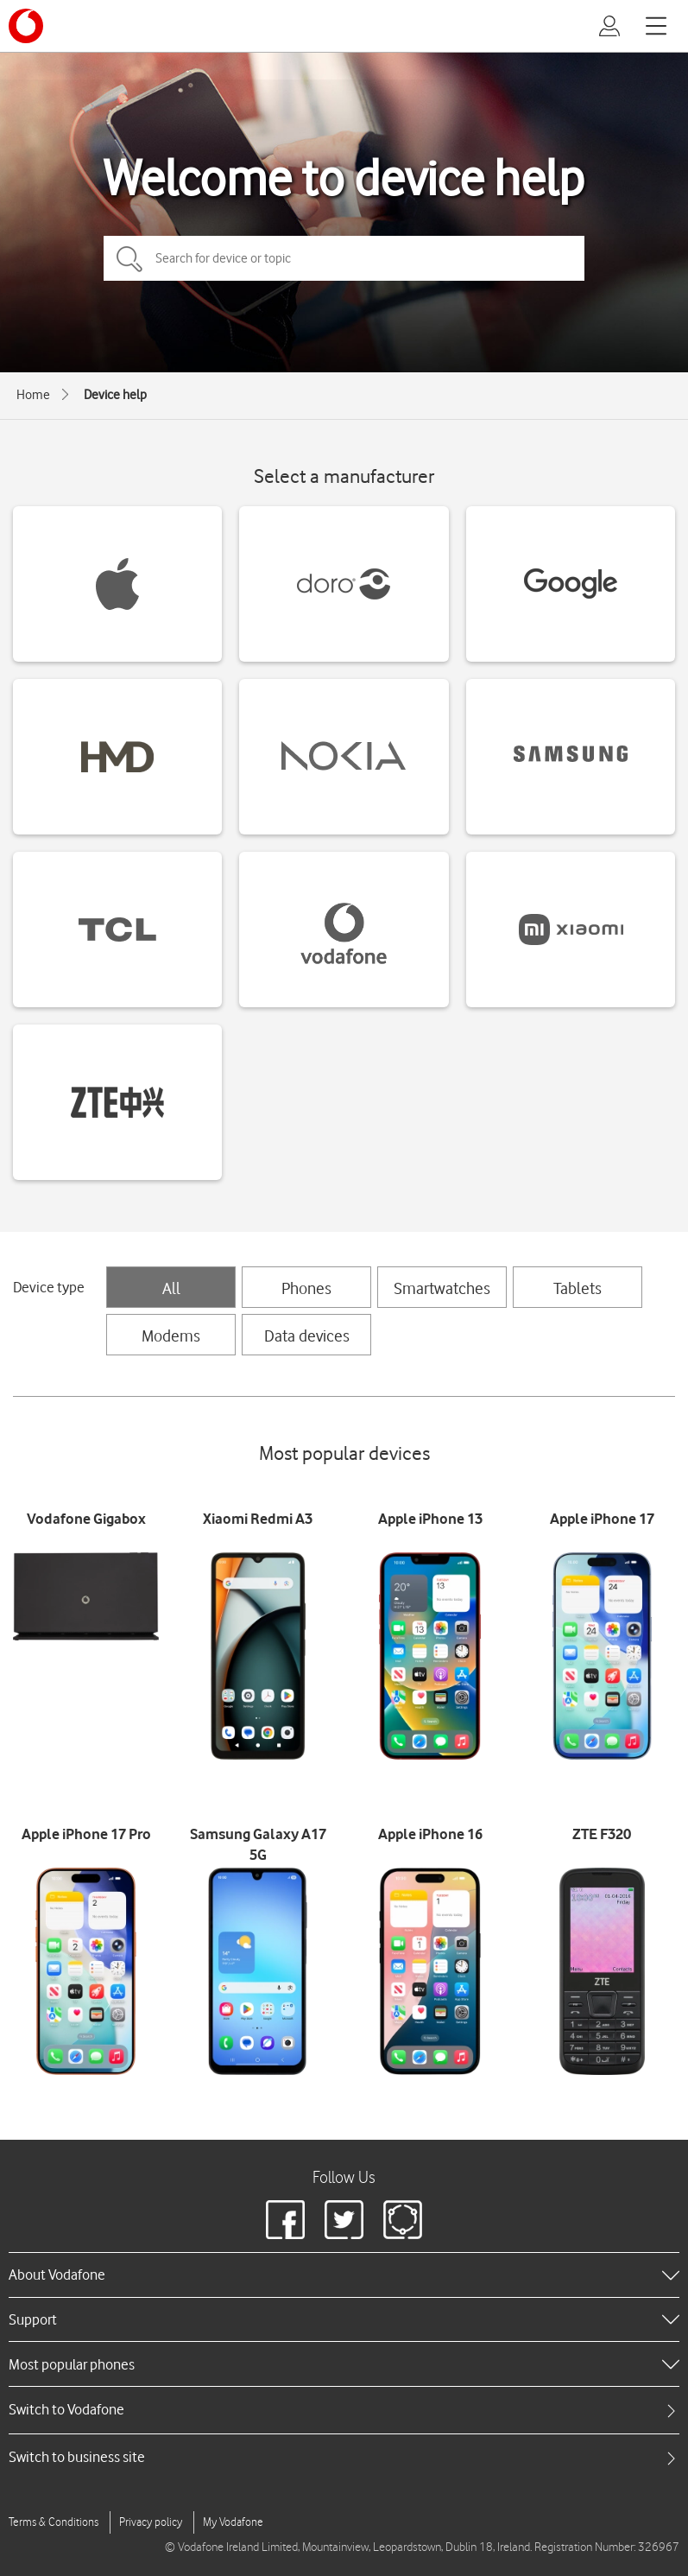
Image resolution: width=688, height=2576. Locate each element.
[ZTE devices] (117, 1102)
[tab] (344, 2409)
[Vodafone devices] (343, 929)
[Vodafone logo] (26, 26)
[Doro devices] (343, 584)
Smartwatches (442, 1288)
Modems (171, 1335)
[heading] (344, 2274)
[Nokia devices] (343, 756)
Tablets (577, 1288)
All (171, 1288)
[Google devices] (570, 584)
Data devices (307, 1335)
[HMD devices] (117, 756)
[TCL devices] (117, 929)
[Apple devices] (117, 584)
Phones (306, 1288)
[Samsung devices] (570, 756)
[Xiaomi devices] (570, 929)
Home (33, 395)
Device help (115, 395)
